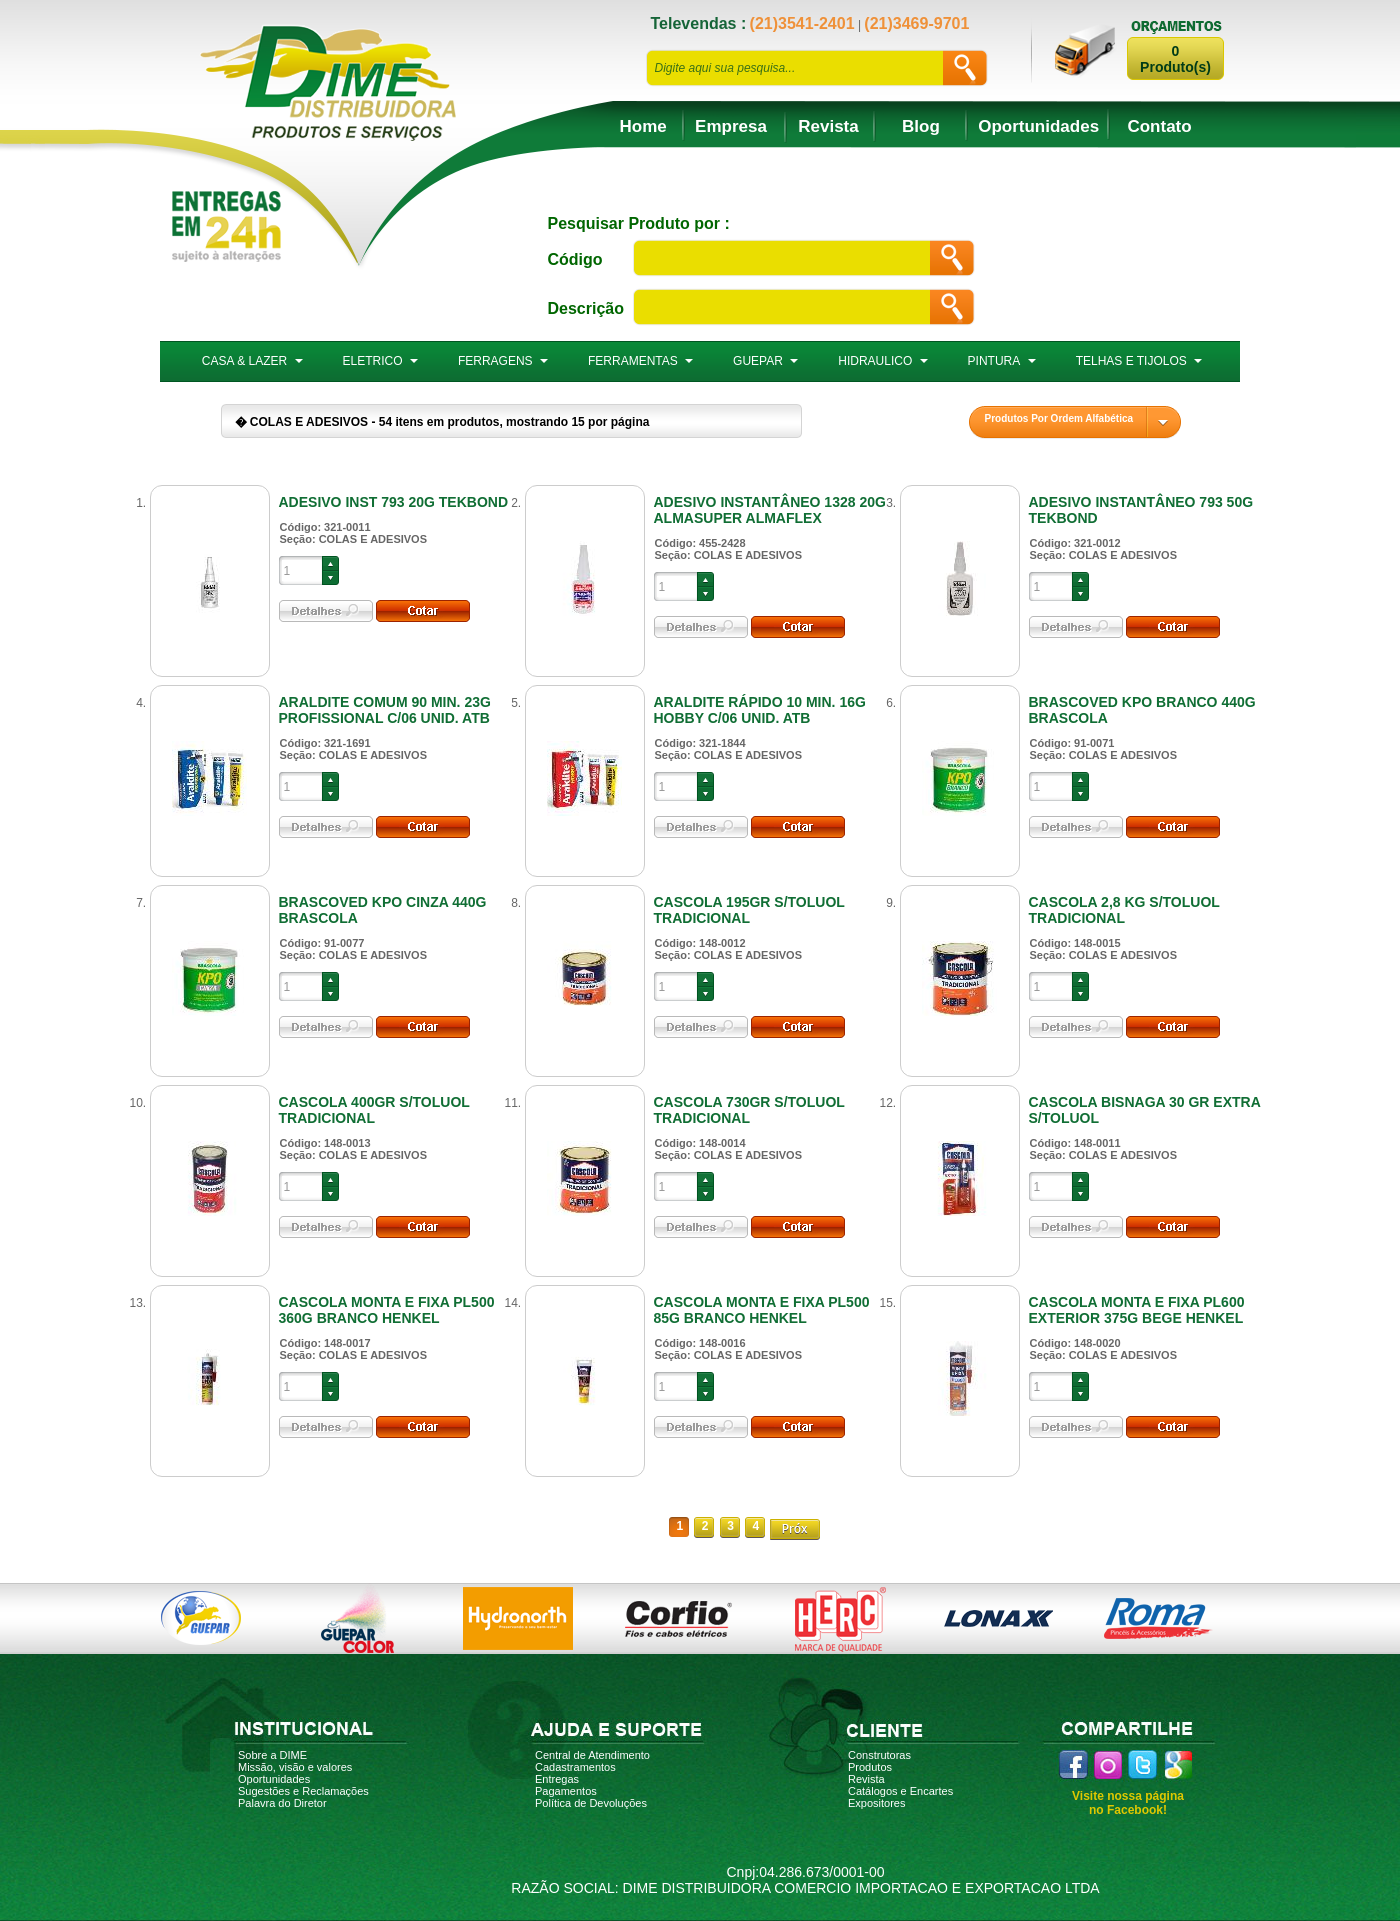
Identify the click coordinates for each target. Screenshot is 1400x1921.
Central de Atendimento (592, 1755)
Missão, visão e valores (295, 1767)
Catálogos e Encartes (900, 1791)
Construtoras (879, 1755)
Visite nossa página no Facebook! (1128, 1803)
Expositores (876, 1803)
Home (643, 126)
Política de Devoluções (591, 1803)
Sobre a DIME (272, 1755)
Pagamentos (566, 1791)
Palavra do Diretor (282, 1803)
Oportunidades (1038, 126)
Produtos (870, 1767)
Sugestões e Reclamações (303, 1791)
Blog (921, 126)
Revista (828, 126)
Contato (1159, 126)
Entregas (557, 1779)
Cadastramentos (575, 1767)
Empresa (731, 126)
